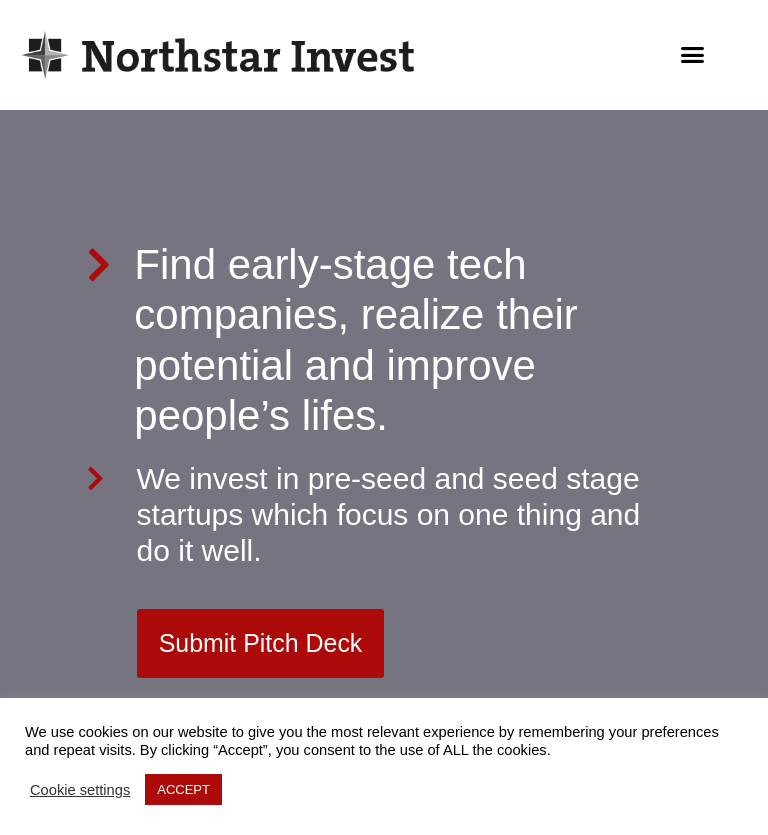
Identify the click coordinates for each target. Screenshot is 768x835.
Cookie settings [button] (80, 790)
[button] (693, 55)
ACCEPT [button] (183, 789)
